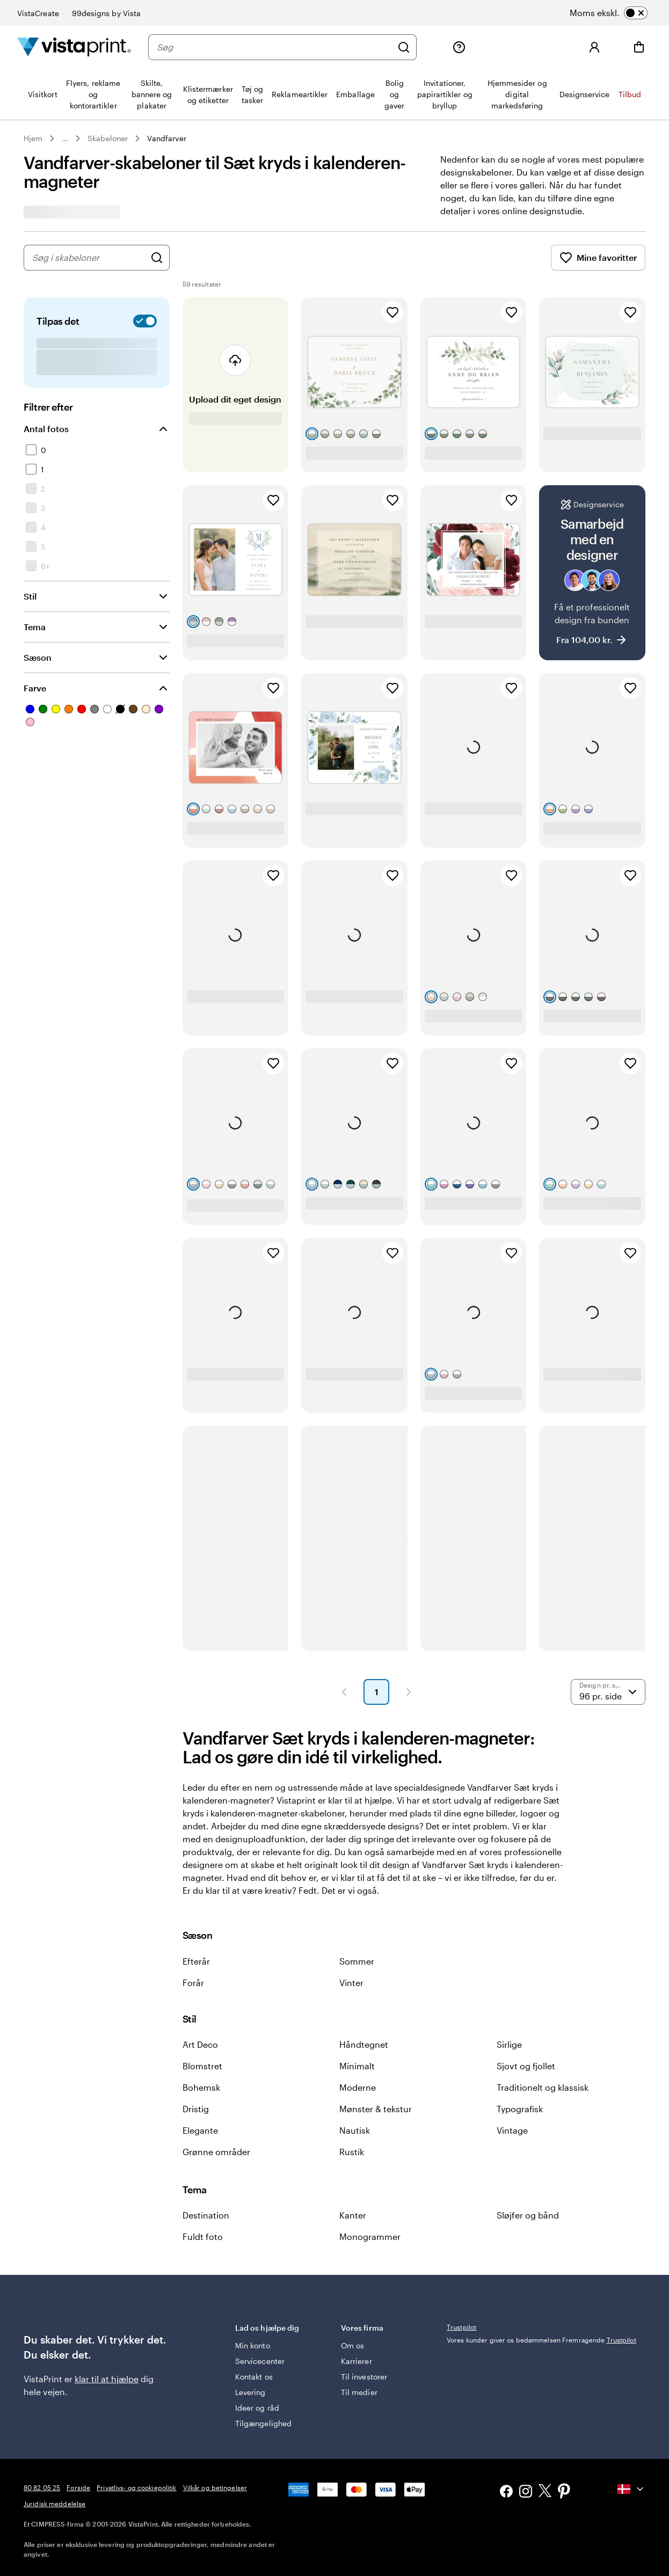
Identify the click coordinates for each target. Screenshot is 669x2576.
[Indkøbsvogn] (639, 47)
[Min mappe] (504, 47)
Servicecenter (260, 2361)
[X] (545, 2492)
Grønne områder (216, 2152)
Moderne (357, 2087)
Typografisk (520, 2109)
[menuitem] (43, 94)
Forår (193, 1982)
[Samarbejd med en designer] (592, 572)
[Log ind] (594, 47)
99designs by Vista (106, 13)
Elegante (200, 2130)
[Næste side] (408, 1692)
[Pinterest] (564, 2492)
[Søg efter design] (157, 257)
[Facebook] (506, 2492)
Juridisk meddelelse (54, 2503)
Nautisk (354, 2130)
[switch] (622, 12)
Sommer (356, 1961)
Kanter (352, 2215)
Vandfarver (166, 138)
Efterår (196, 1961)
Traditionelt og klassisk (542, 2087)
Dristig (196, 2109)
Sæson (38, 657)
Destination (206, 2215)
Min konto (252, 2345)
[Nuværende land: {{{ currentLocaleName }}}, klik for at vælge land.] (631, 2489)
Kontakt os (254, 2376)
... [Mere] (65, 139)
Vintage (512, 2130)
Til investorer (364, 2376)
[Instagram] (525, 2492)
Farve (35, 688)
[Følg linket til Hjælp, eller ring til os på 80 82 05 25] (458, 47)
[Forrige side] (344, 1692)
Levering (250, 2392)
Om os (352, 2345)
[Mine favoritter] (549, 47)
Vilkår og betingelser (215, 2487)
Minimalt (357, 2066)
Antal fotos (46, 429)
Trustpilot (461, 2327)
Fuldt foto (203, 2236)
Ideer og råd (257, 2407)
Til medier (359, 2392)
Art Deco (200, 2044)
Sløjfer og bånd (528, 2215)
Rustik (351, 2152)
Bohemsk (201, 2087)
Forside (78, 2487)
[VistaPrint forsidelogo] (74, 47)
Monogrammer (370, 2236)
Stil (30, 596)
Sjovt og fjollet (526, 2066)
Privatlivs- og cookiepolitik (136, 2487)
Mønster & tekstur (375, 2109)
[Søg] (274, 47)
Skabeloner (108, 138)
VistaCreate (38, 13)
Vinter (351, 1982)
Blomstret (202, 2066)
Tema (35, 627)
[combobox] (88, 257)
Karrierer (356, 2361)
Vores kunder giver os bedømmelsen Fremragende (541, 2340)
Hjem (33, 138)
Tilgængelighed (263, 2423)
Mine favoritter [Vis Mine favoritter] (598, 257)
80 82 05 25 (42, 2487)
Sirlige (509, 2044)
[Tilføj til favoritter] (392, 312)
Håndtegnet (363, 2044)
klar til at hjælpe (107, 2379)
